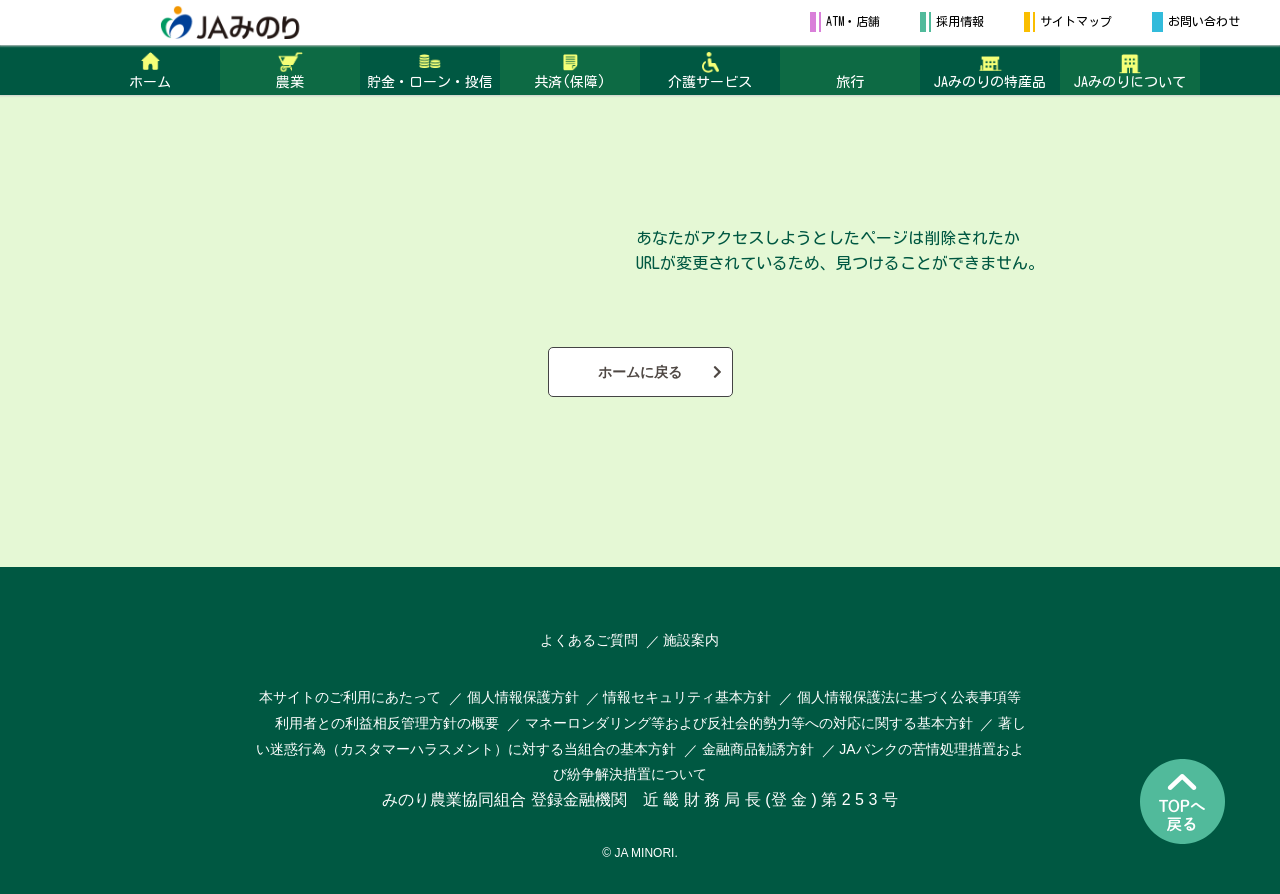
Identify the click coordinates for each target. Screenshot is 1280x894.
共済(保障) (570, 82)
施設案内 (691, 640)
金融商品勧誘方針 (758, 749)
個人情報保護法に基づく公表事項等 (909, 697)
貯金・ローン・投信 (430, 82)
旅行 (850, 82)
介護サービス (710, 82)
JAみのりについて (1130, 82)
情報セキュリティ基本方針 (687, 697)
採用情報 (960, 21)
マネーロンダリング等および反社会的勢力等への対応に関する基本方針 (749, 723)
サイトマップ (1076, 21)
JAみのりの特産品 (990, 82)
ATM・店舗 (853, 21)
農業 (290, 82)
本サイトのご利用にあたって (350, 697)
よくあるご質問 (589, 640)
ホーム (150, 82)
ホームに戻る (640, 372)
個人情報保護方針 (525, 697)
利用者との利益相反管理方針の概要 (387, 723)
